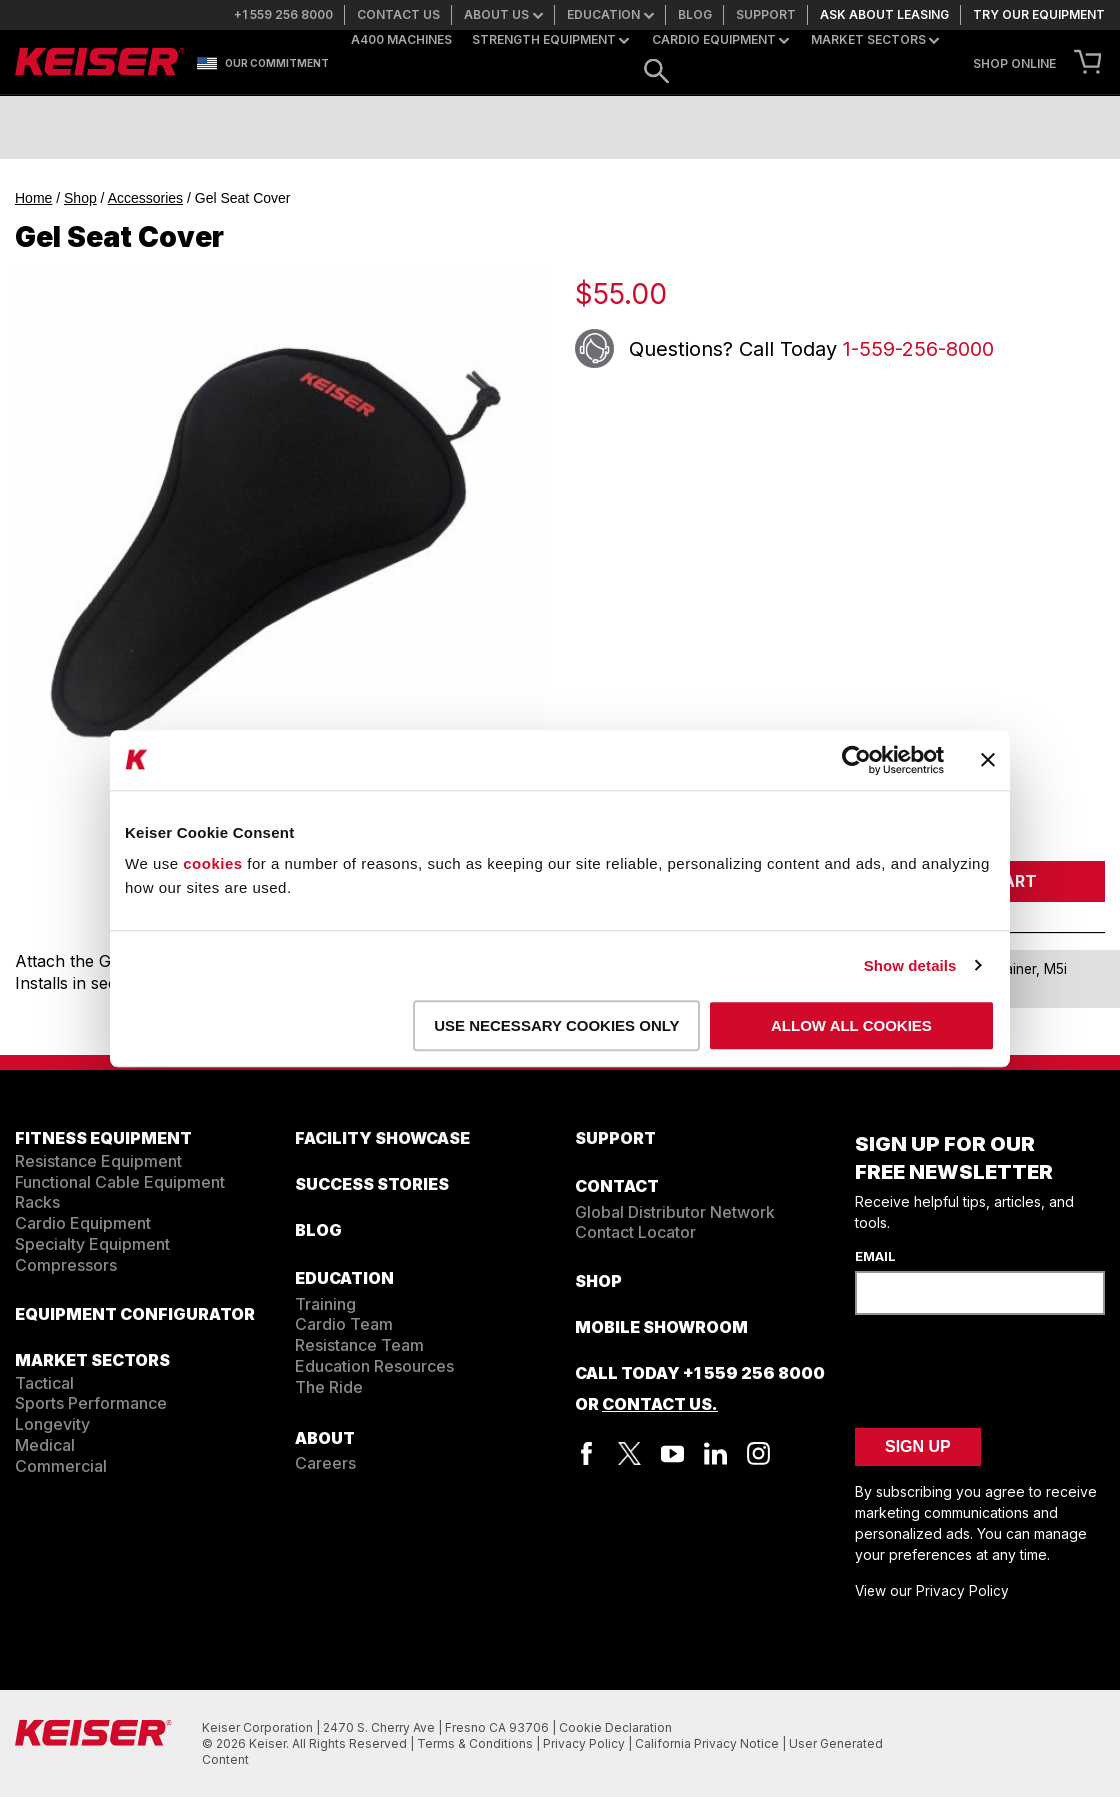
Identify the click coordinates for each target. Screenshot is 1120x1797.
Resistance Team (359, 1345)
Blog (695, 15)
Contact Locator (635, 1232)
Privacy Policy (585, 1743)
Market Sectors (875, 40)
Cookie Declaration (615, 1727)
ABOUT (325, 1438)
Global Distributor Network (675, 1212)
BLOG (318, 1230)
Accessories (145, 198)
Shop (80, 198)
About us (503, 15)
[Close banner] (988, 759)
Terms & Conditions (476, 1743)
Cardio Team (344, 1324)
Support (766, 15)
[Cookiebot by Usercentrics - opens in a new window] (856, 760)
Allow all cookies (851, 1025)
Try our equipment (1039, 15)
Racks (37, 1202)
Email (875, 1256)
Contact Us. (660, 1404)
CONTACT (617, 1186)
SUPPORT (615, 1138)
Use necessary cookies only (556, 1025)
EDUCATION (344, 1278)
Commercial (61, 1466)
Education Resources (374, 1366)
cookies (212, 863)
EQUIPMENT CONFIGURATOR (135, 1314)
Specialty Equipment (92, 1244)
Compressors (66, 1265)
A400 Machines (401, 40)
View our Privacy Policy (932, 1591)
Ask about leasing (884, 15)
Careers (325, 1463)
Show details (910, 965)
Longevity (52, 1424)
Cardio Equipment (720, 40)
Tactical (44, 1383)
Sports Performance (91, 1403)
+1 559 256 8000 (283, 15)
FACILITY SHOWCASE (382, 1138)
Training (325, 1304)
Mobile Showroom (661, 1327)
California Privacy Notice (708, 1743)
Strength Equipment (550, 40)
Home (33, 198)
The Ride (329, 1387)
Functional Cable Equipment (120, 1182)
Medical (45, 1445)
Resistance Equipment (98, 1161)
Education (610, 15)
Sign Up (918, 1446)
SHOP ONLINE (1014, 64)
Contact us (398, 15)
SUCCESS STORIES (372, 1184)
